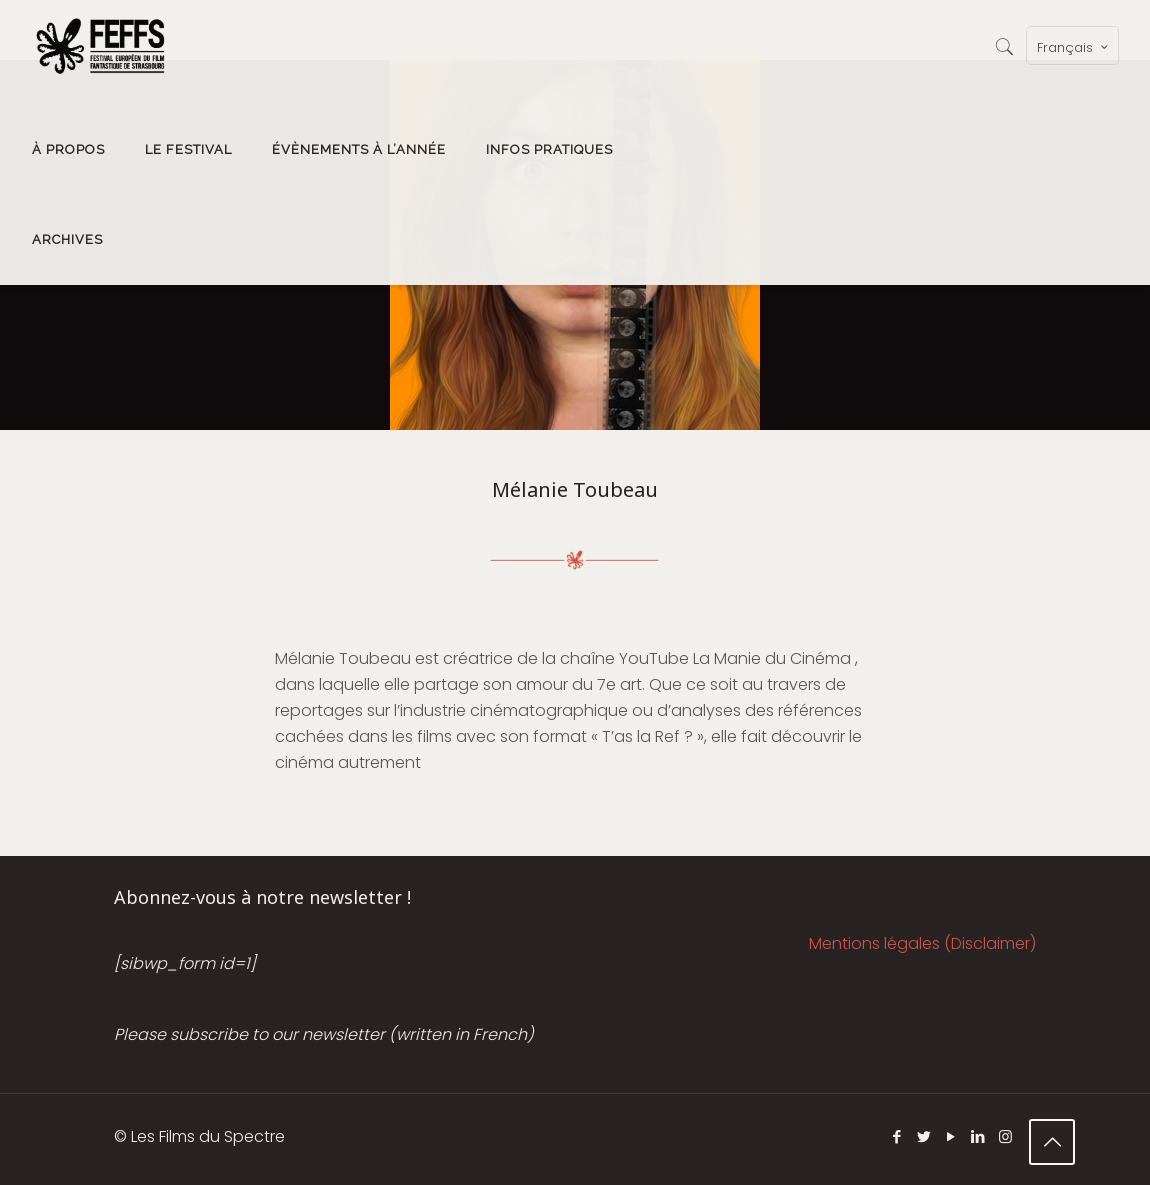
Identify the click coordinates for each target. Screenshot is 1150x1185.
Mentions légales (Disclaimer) (922, 943)
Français (1074, 47)
